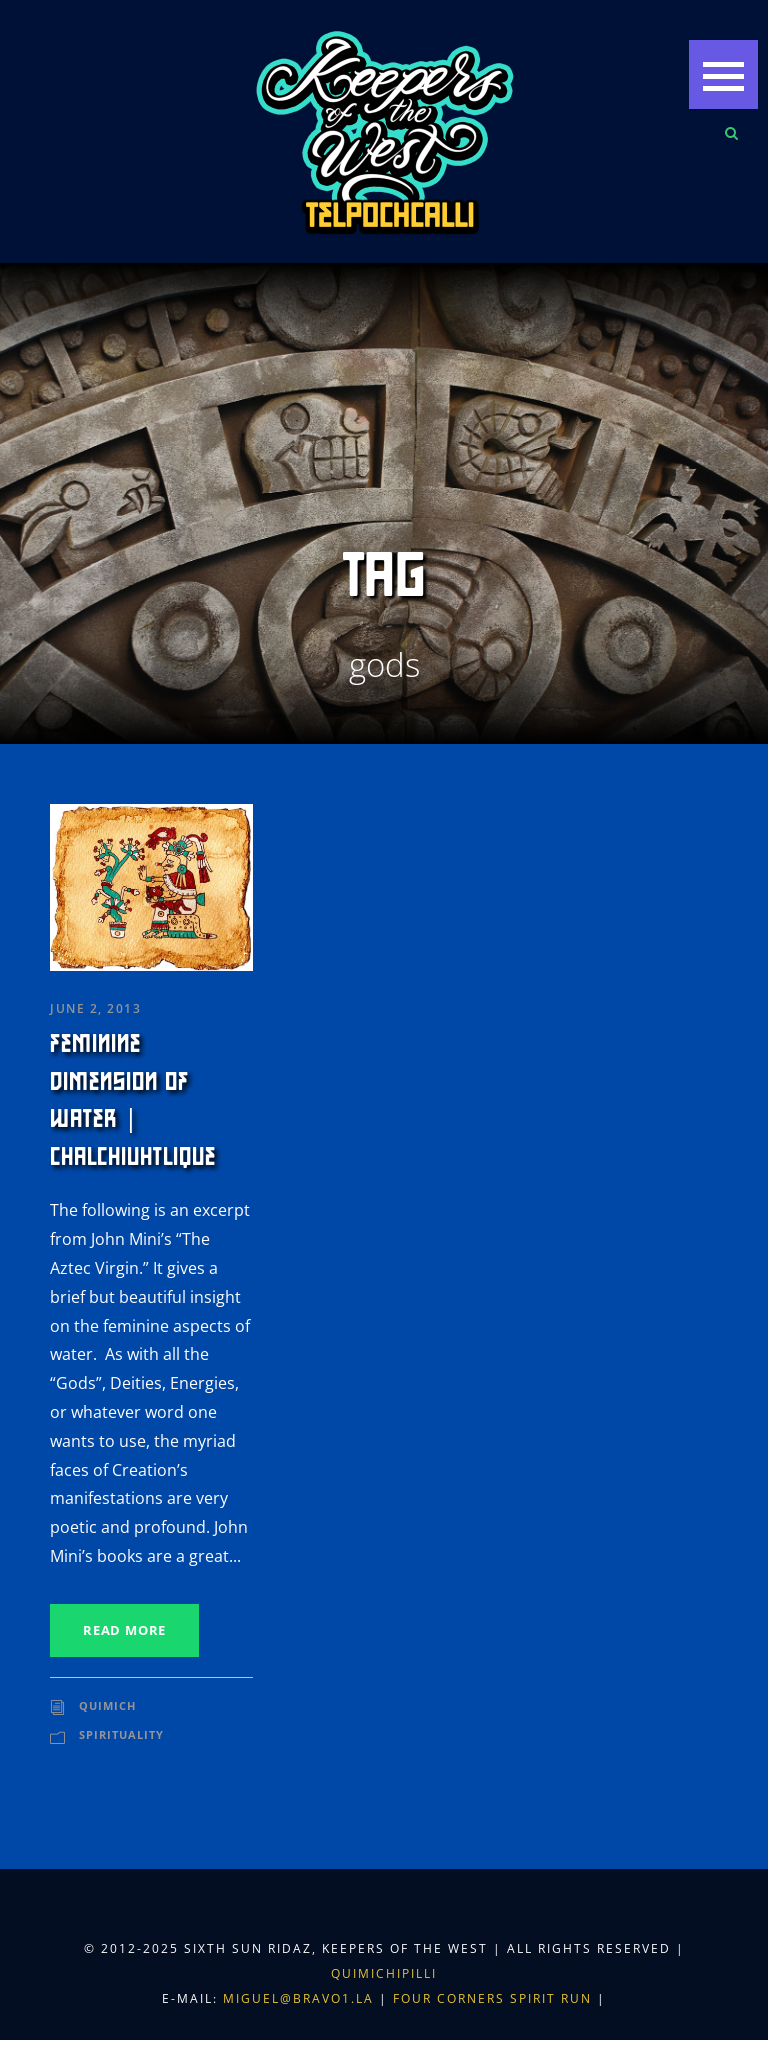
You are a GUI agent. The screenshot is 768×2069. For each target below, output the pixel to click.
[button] (723, 74)
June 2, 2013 (95, 1008)
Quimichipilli (384, 1973)
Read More (124, 1630)
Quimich (107, 1705)
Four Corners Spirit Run (495, 1998)
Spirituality (121, 1734)
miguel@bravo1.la (298, 1998)
